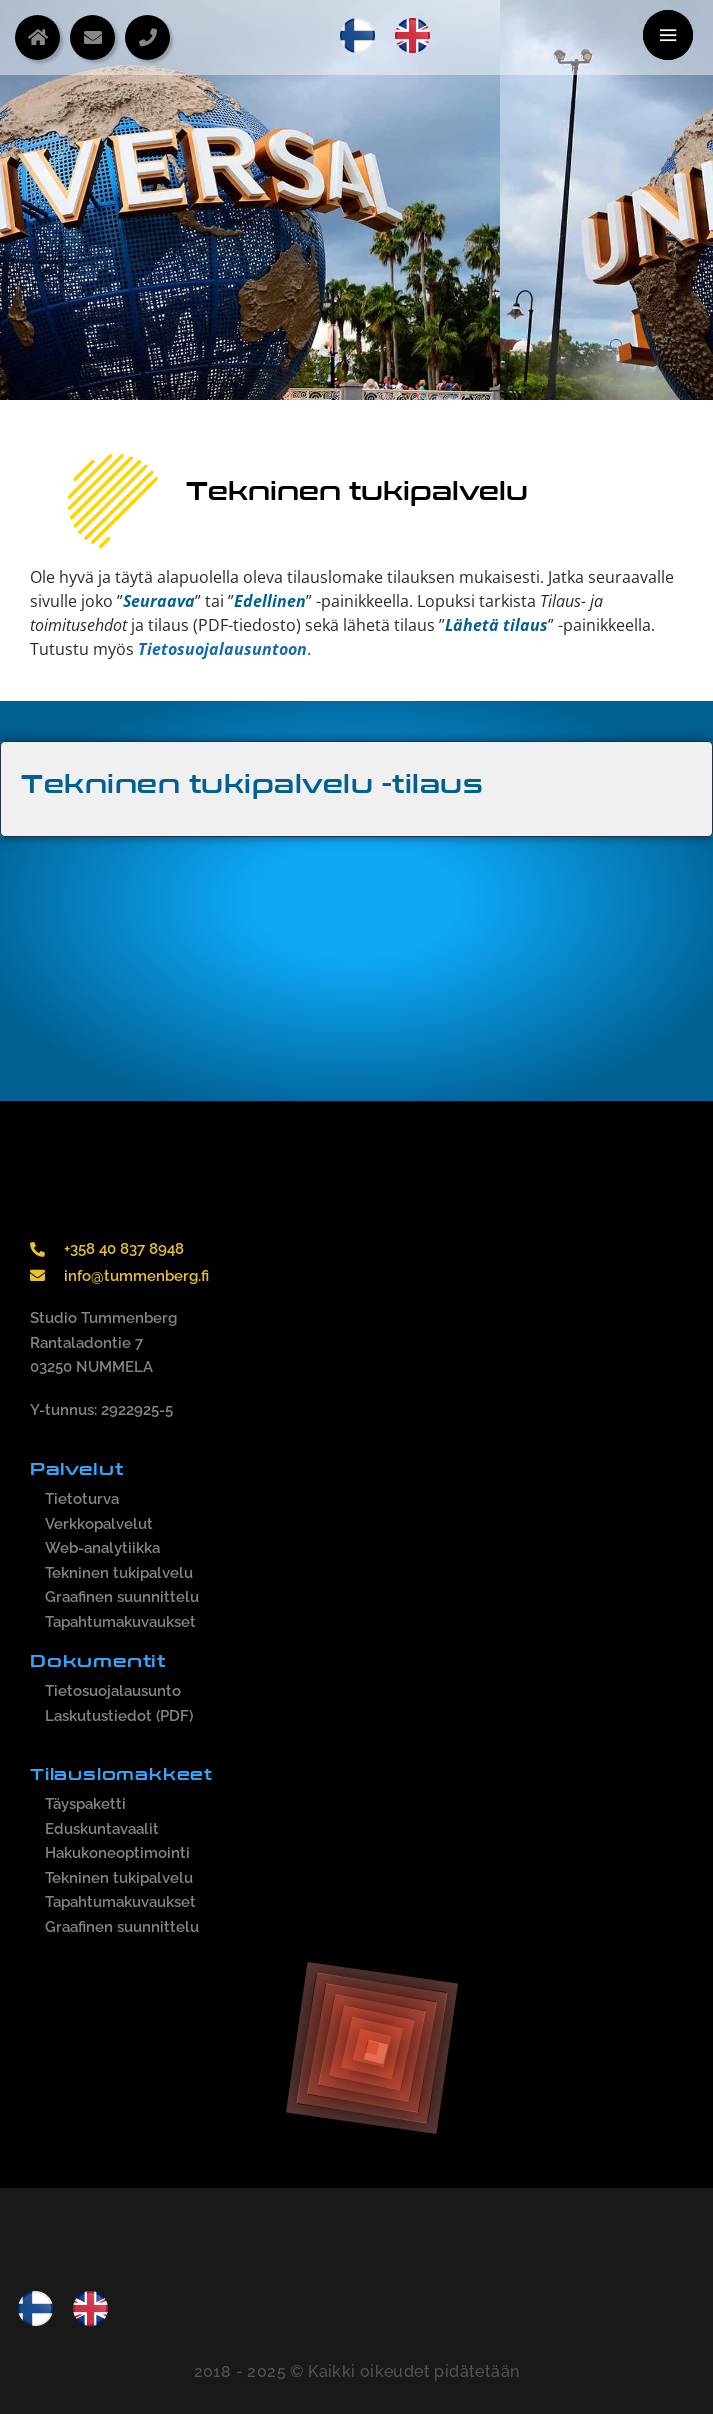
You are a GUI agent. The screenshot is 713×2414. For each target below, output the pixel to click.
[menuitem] (357, 36)
